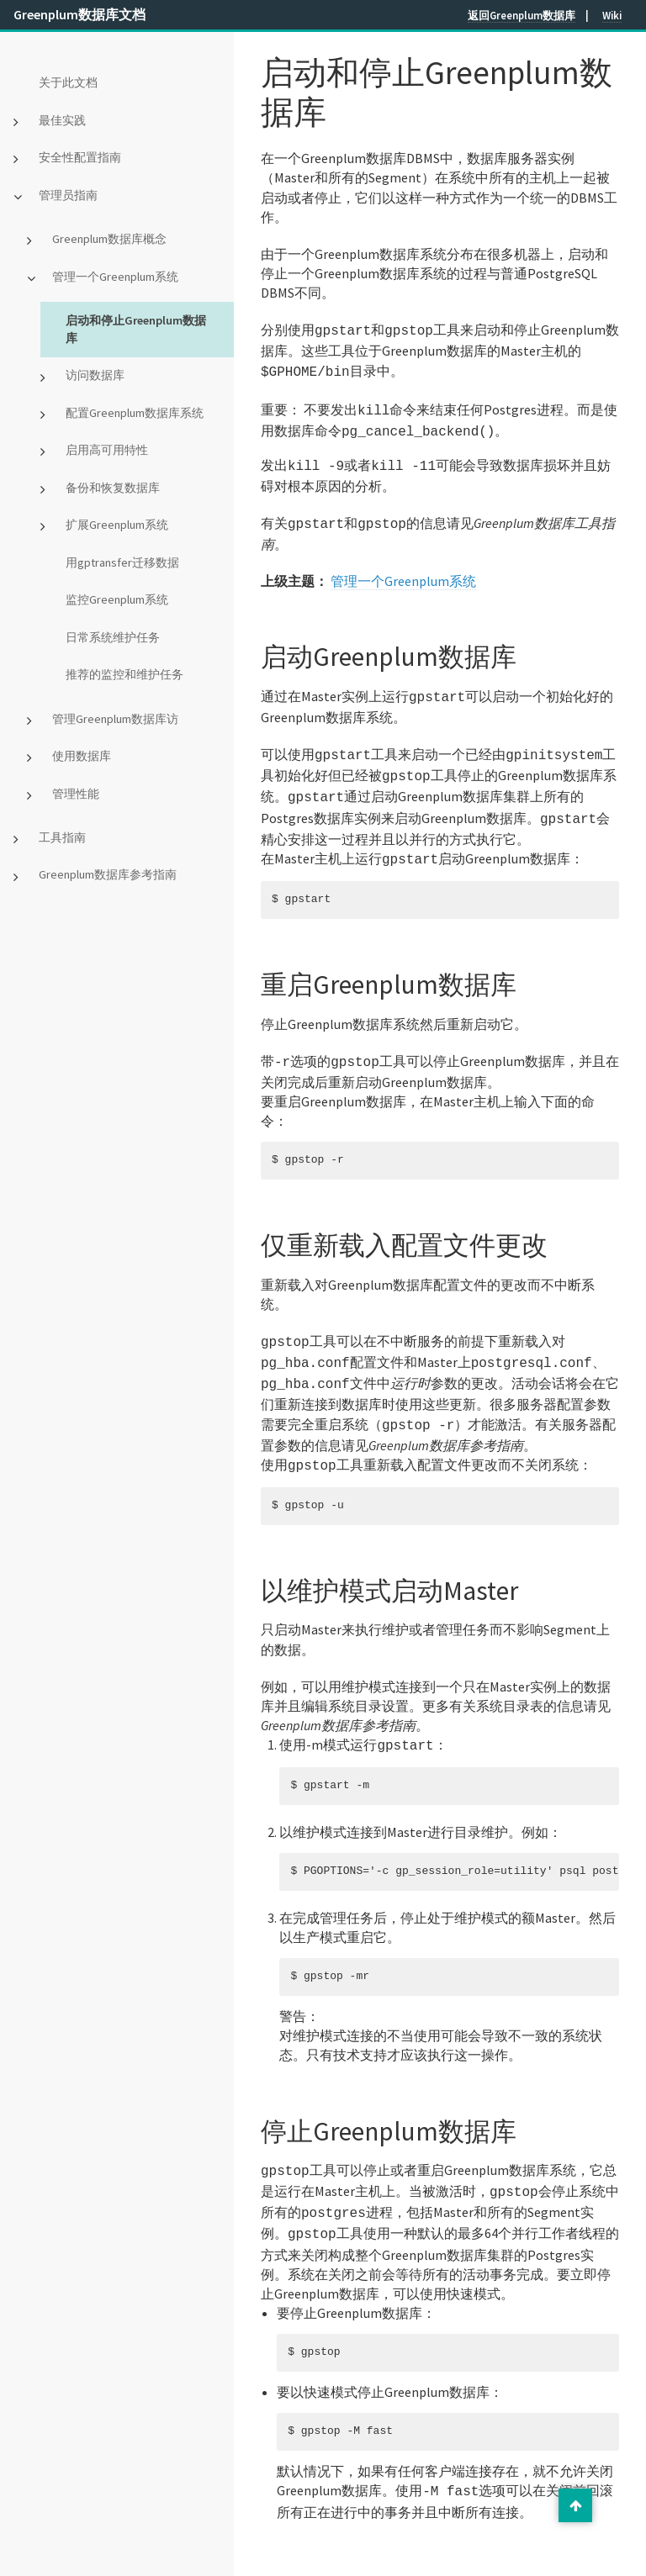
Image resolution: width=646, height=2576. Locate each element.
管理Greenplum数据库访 (115, 718)
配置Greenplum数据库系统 (135, 412)
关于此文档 (68, 82)
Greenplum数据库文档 (79, 14)
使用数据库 (81, 755)
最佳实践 (62, 120)
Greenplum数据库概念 (109, 238)
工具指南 (62, 837)
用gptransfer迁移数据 (122, 562)
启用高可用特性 (107, 449)
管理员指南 (68, 195)
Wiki (612, 15)
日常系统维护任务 (113, 637)
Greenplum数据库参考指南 (108, 874)
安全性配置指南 (80, 157)
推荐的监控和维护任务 (124, 674)
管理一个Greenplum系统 (115, 276)
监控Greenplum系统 (117, 599)
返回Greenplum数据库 (521, 15)
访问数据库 (95, 375)
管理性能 (75, 793)
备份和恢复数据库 (113, 487)
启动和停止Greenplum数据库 (136, 329)
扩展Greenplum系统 (117, 524)
